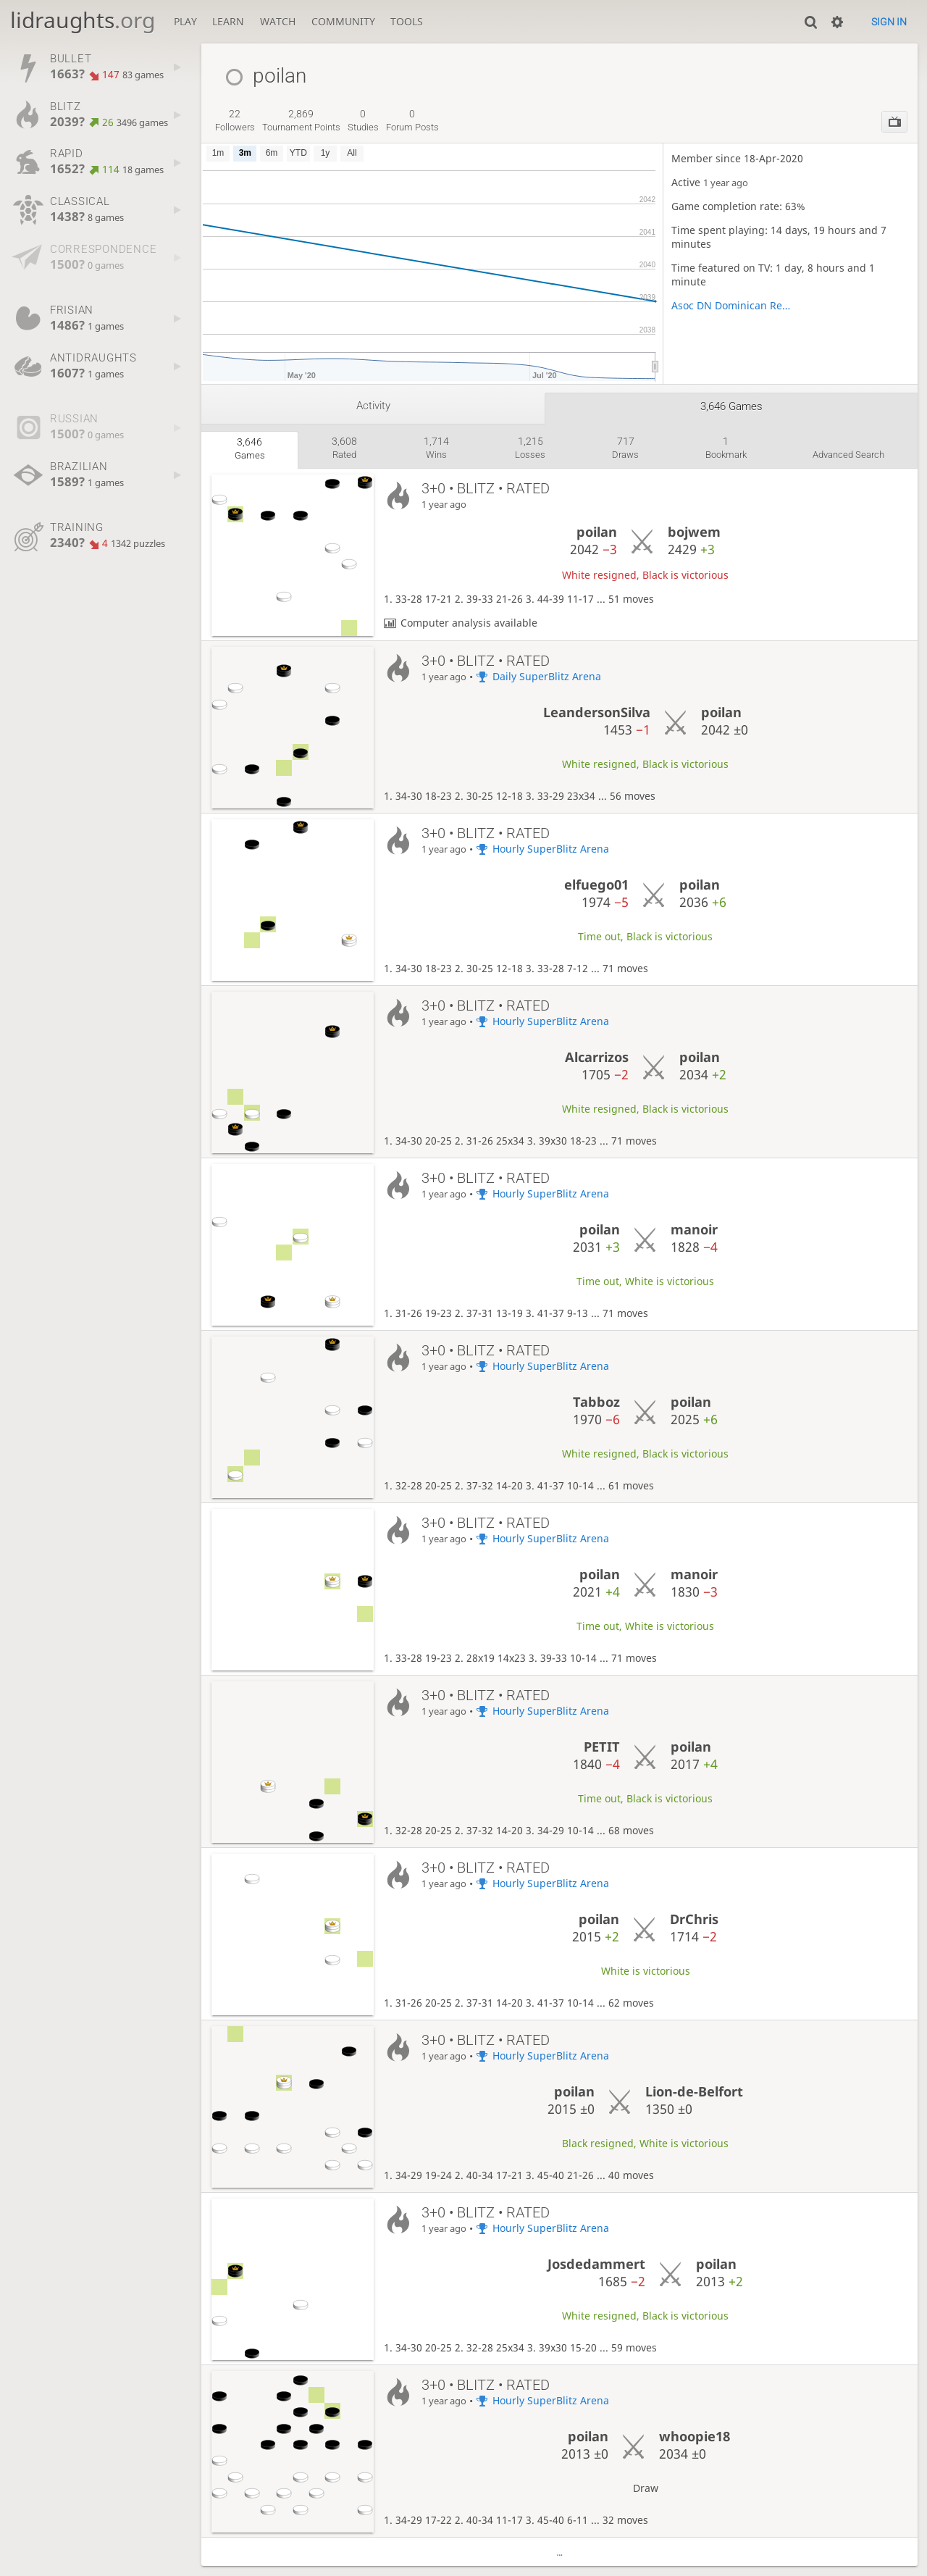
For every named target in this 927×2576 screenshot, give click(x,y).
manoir (694, 1229)
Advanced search (848, 454)
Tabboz (596, 1401)
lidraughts (82, 20)
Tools (406, 21)
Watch (277, 21)
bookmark (726, 447)
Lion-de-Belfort (694, 2091)
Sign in (889, 22)
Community (343, 21)
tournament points (301, 120)
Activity (373, 405)
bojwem (694, 531)
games (250, 448)
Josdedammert (596, 2263)
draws (625, 447)
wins (436, 447)
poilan (596, 531)
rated (344, 447)
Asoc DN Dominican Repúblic (731, 305)
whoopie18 (694, 2436)
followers (235, 120)
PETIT (602, 1746)
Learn (228, 21)
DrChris (694, 1919)
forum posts (412, 120)
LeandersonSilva (596, 712)
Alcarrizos (597, 1057)
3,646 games (731, 406)
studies (363, 120)
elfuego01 (596, 884)
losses (530, 447)
